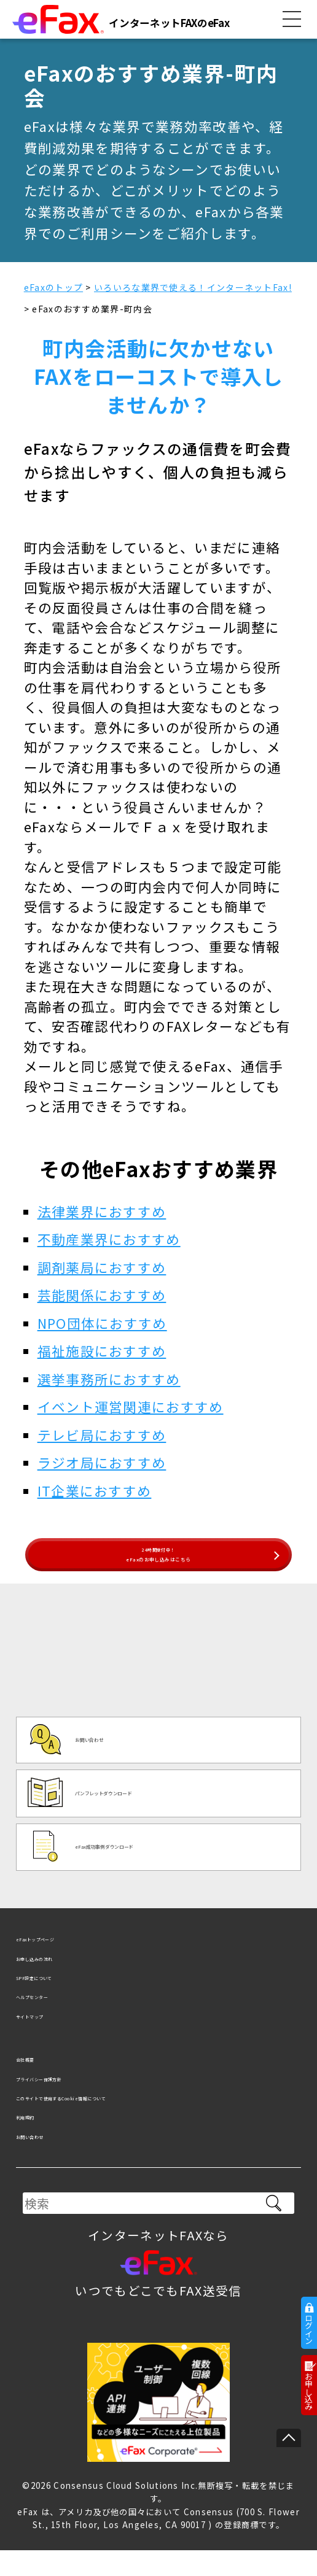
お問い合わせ (55, 2159)
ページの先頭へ (288, 2438)
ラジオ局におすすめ (101, 1462)
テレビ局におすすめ (101, 1434)
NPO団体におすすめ (102, 1322)
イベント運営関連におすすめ (130, 1406)
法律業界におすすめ (101, 1211)
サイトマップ (55, 2039)
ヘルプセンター (62, 2020)
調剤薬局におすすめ (101, 1267)
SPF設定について (67, 2000)
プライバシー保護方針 (81, 2102)
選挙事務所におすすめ (109, 1378)
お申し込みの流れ (68, 1981)
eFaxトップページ (69, 1962)
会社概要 (42, 2083)
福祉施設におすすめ (101, 1350)
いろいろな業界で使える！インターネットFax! (193, 287)
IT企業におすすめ (94, 1490)
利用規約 (42, 2140)
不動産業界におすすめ (109, 1238)
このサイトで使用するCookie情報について (142, 2121)
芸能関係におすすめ (101, 1294)
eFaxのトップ (53, 287)
